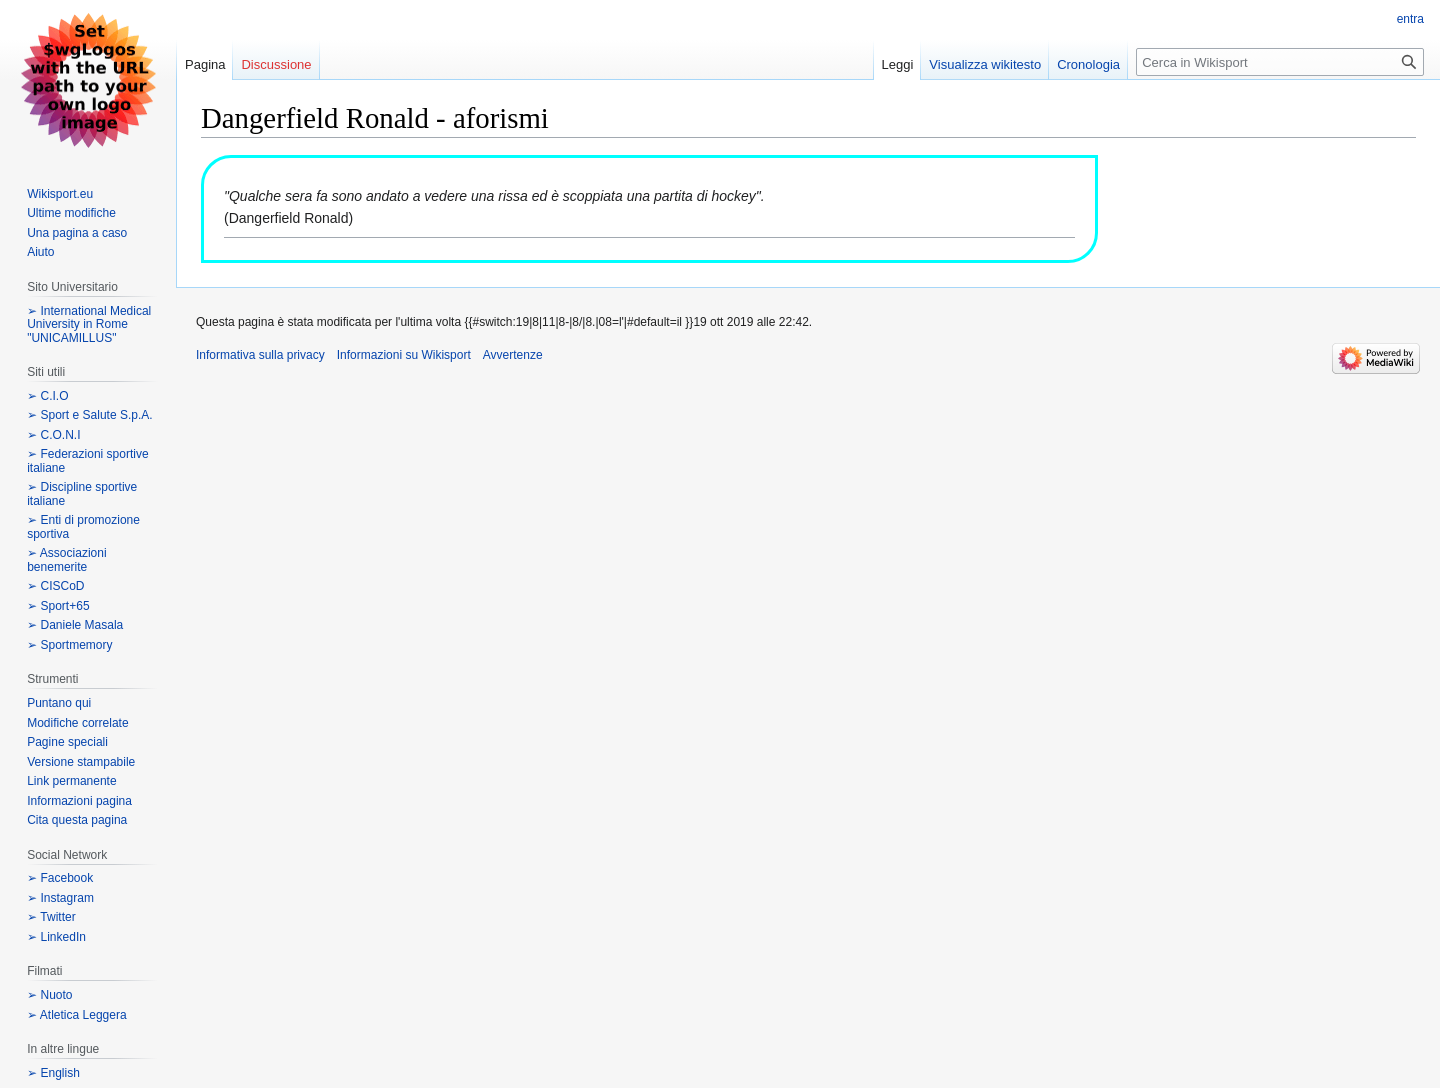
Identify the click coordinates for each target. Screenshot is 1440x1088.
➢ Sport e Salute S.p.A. (89, 415)
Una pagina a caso (77, 233)
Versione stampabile (81, 762)
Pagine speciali (67, 742)
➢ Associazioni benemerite (66, 560)
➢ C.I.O (47, 396)
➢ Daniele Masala (75, 625)
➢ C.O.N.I (53, 435)
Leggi (898, 64)
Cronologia (1088, 64)
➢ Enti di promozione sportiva (83, 527)
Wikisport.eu (60, 194)
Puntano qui (59, 703)
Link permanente (71, 781)
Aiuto (40, 252)
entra (1410, 19)
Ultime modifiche (71, 213)
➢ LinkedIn (56, 937)
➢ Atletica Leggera (76, 1015)
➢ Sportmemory (69, 645)
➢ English (53, 1073)
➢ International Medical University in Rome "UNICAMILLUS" (89, 324)
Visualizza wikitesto (985, 64)
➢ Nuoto (49, 995)
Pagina (205, 64)
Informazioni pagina (79, 801)
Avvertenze (513, 355)
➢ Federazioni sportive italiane (87, 461)
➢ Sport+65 (58, 606)
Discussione (276, 64)
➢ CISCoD (55, 586)
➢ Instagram (60, 898)
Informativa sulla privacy (260, 355)
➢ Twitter (51, 917)
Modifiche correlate (77, 723)
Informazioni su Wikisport (404, 355)
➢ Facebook (60, 878)
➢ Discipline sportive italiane (82, 494)
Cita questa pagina (77, 820)
